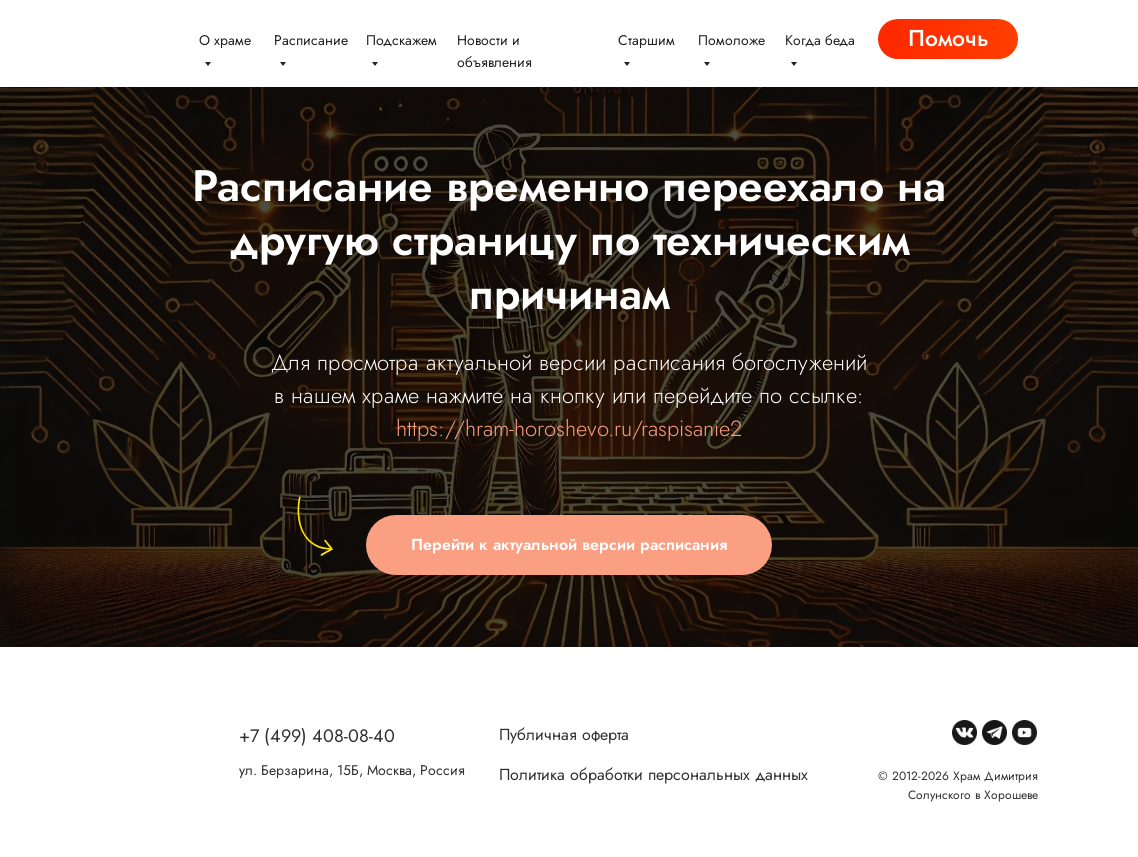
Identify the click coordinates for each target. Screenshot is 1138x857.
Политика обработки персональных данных (653, 774)
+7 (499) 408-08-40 (317, 736)
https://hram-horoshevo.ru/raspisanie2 (569, 428)
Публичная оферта (564, 734)
